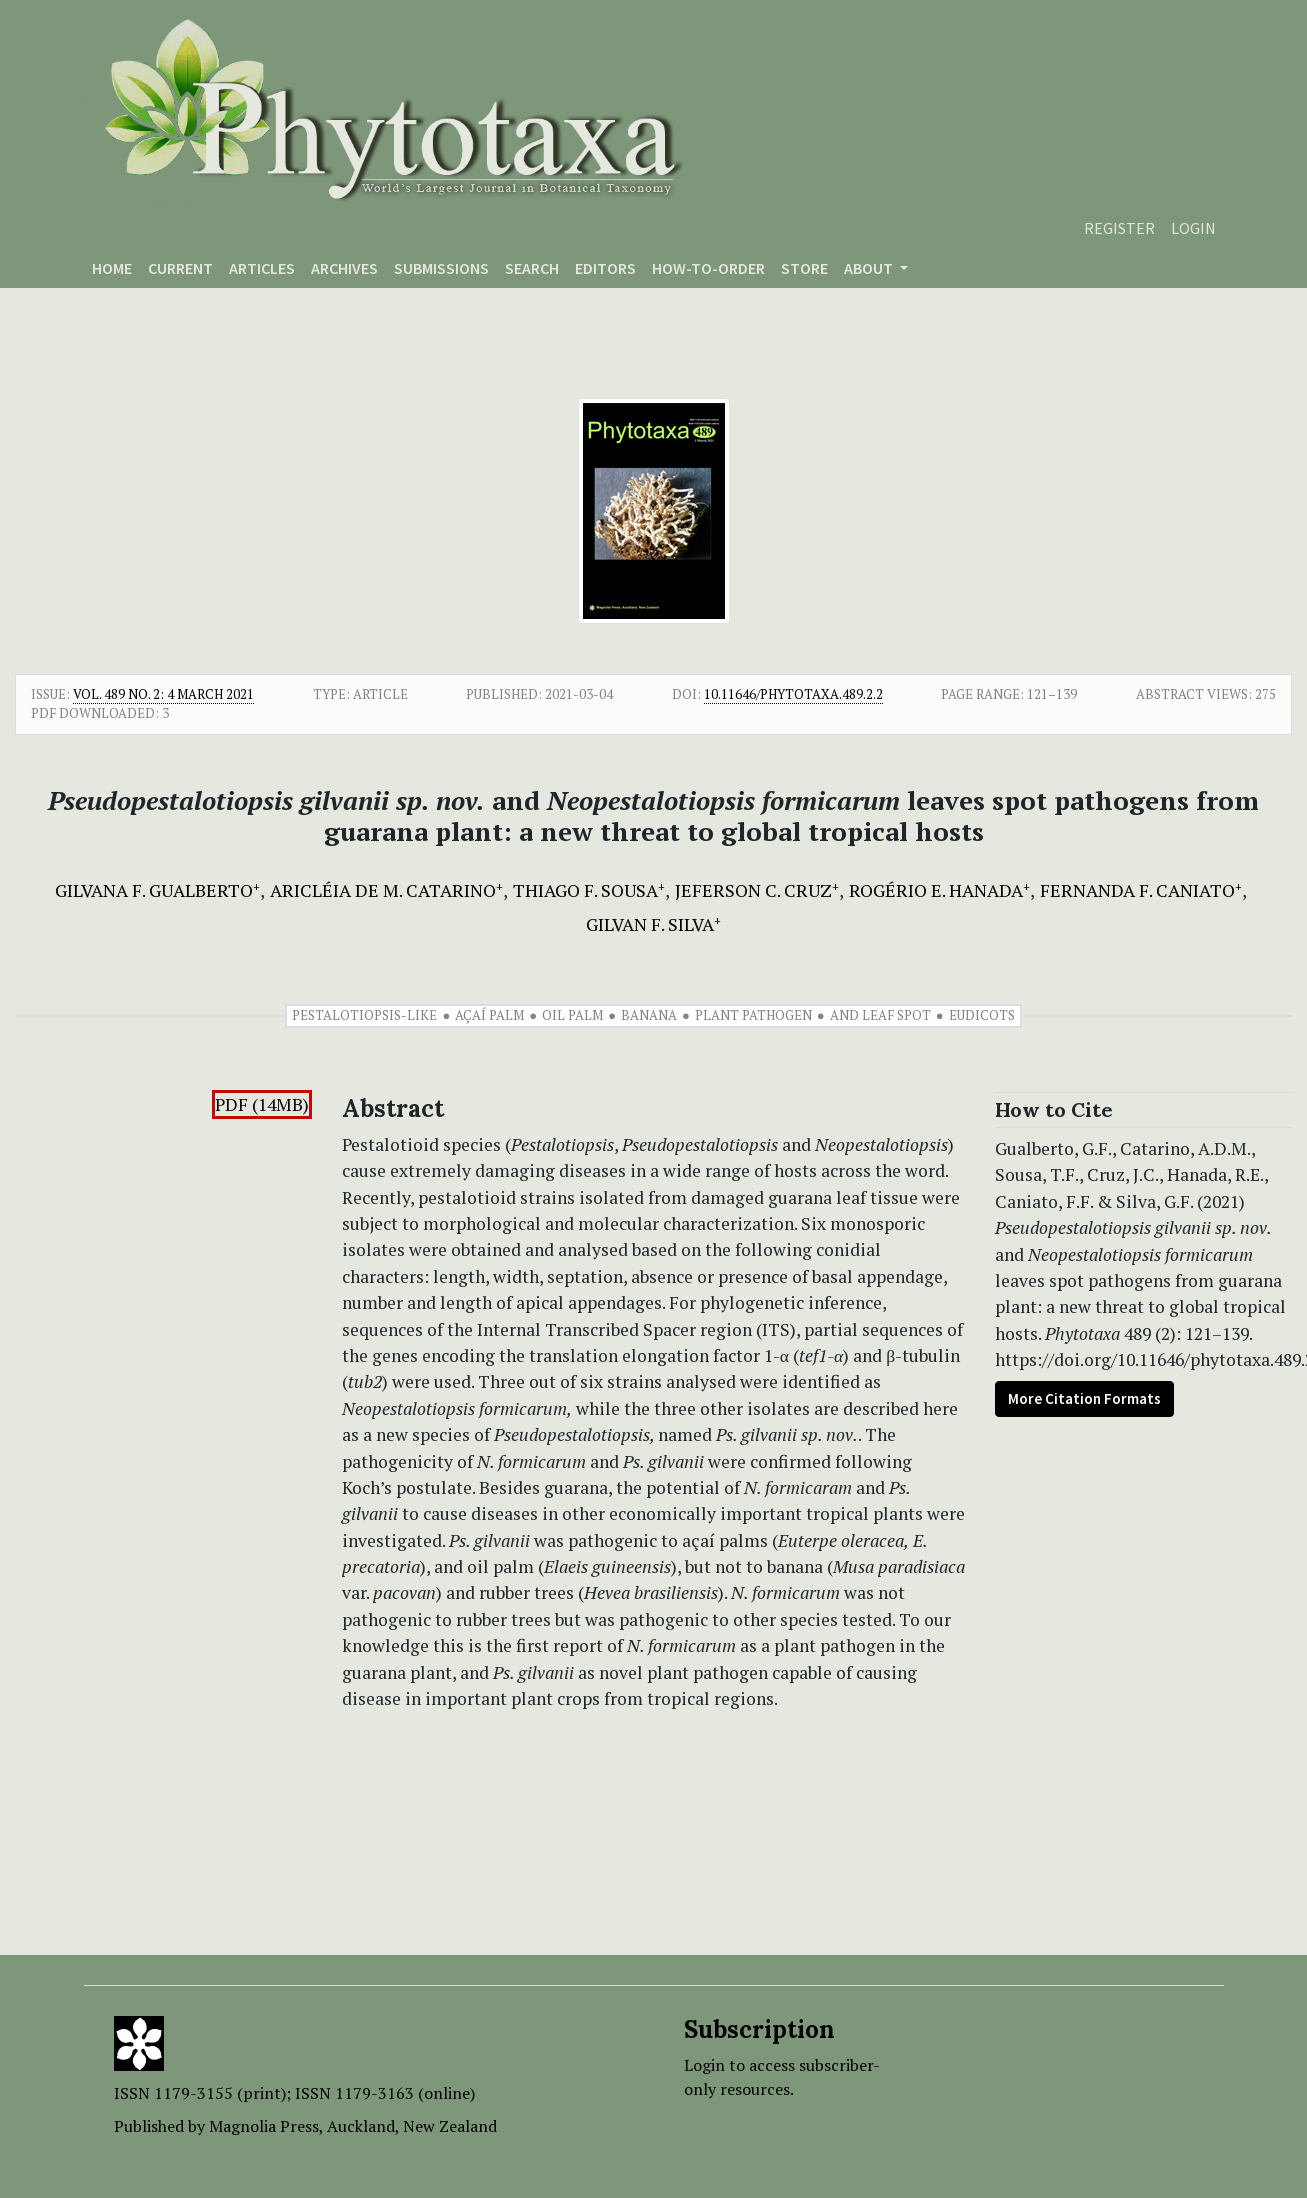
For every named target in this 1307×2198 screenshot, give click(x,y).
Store (804, 268)
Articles (262, 268)
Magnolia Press (264, 2126)
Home (112, 268)
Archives (344, 268)
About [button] (870, 268)
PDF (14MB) (262, 1104)
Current (180, 268)
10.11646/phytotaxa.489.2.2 (793, 694)
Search (532, 268)
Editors (605, 268)
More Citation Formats (1084, 1398)
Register (1119, 228)
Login (1193, 228)
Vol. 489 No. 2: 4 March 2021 (163, 694)
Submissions (441, 268)
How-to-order (708, 268)
